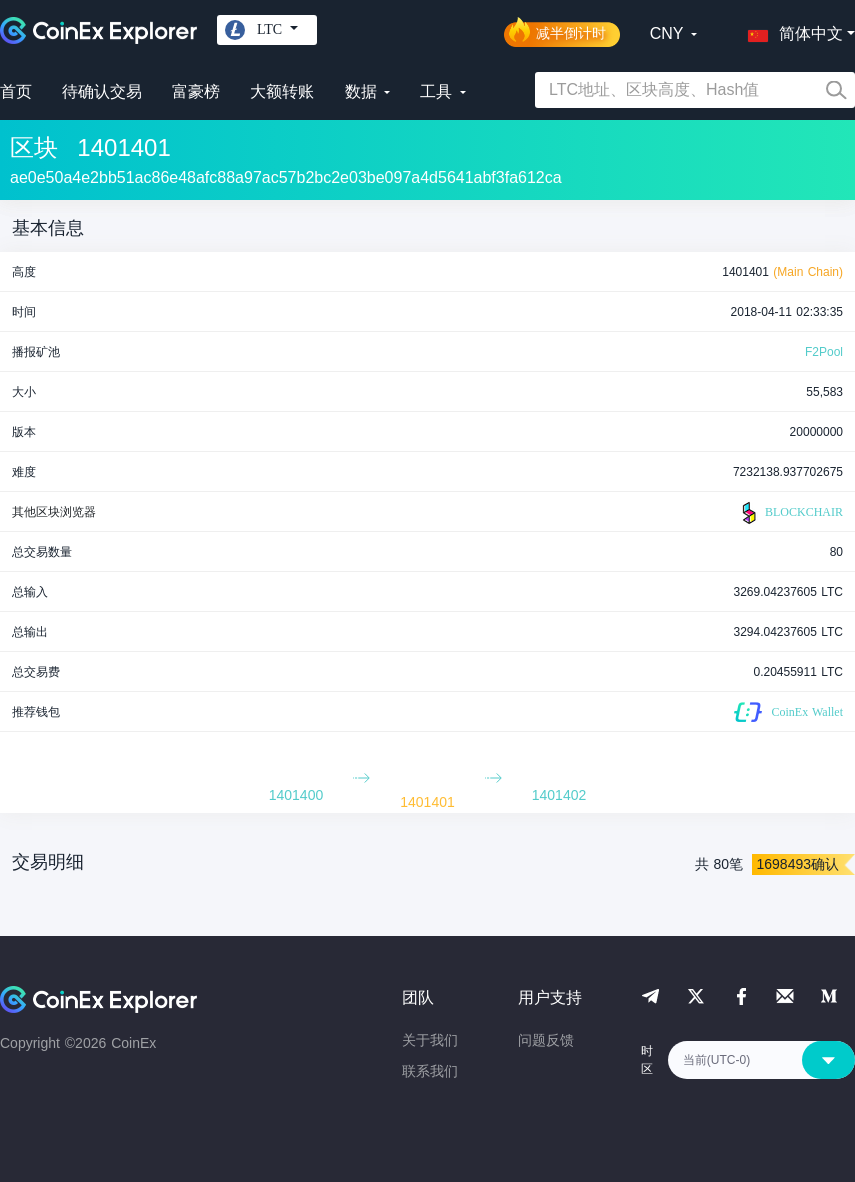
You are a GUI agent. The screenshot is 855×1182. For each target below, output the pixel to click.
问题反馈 (546, 1040)
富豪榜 (196, 91)
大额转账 (282, 91)
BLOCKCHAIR (790, 513)
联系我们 (430, 1071)
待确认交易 (102, 91)
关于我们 (430, 1040)
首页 (16, 91)
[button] (791, 30)
